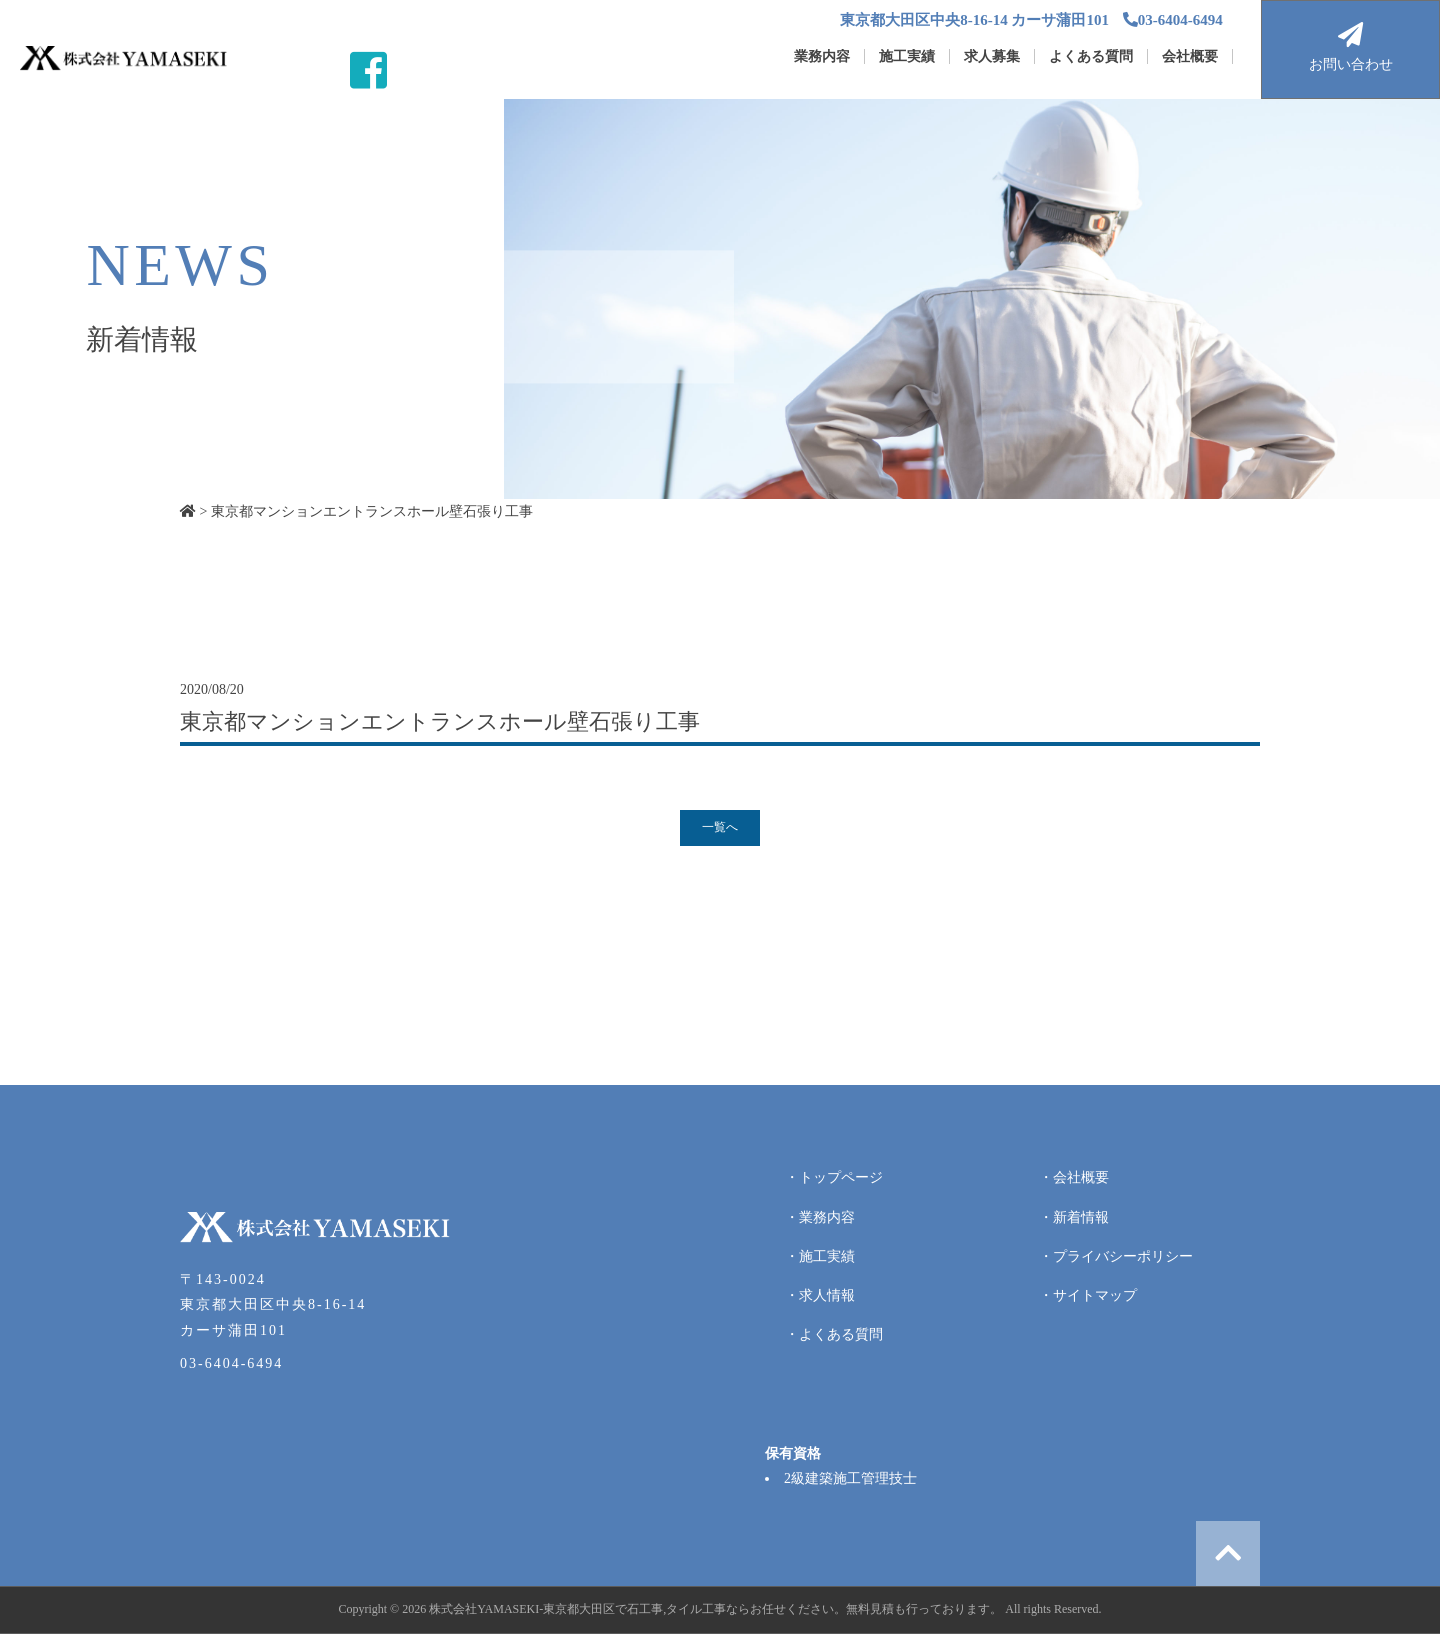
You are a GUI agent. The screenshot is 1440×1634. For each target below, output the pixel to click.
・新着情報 (1074, 1217)
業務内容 (822, 56)
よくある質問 (1091, 56)
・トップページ (834, 1177)
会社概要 (1190, 56)
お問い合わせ (1350, 47)
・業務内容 (820, 1217)
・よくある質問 (834, 1334)
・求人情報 (820, 1295)
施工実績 (907, 56)
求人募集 (992, 56)
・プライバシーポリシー (1116, 1256)
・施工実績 (820, 1256)
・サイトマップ (1088, 1295)
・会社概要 (1074, 1177)
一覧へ (720, 827)
